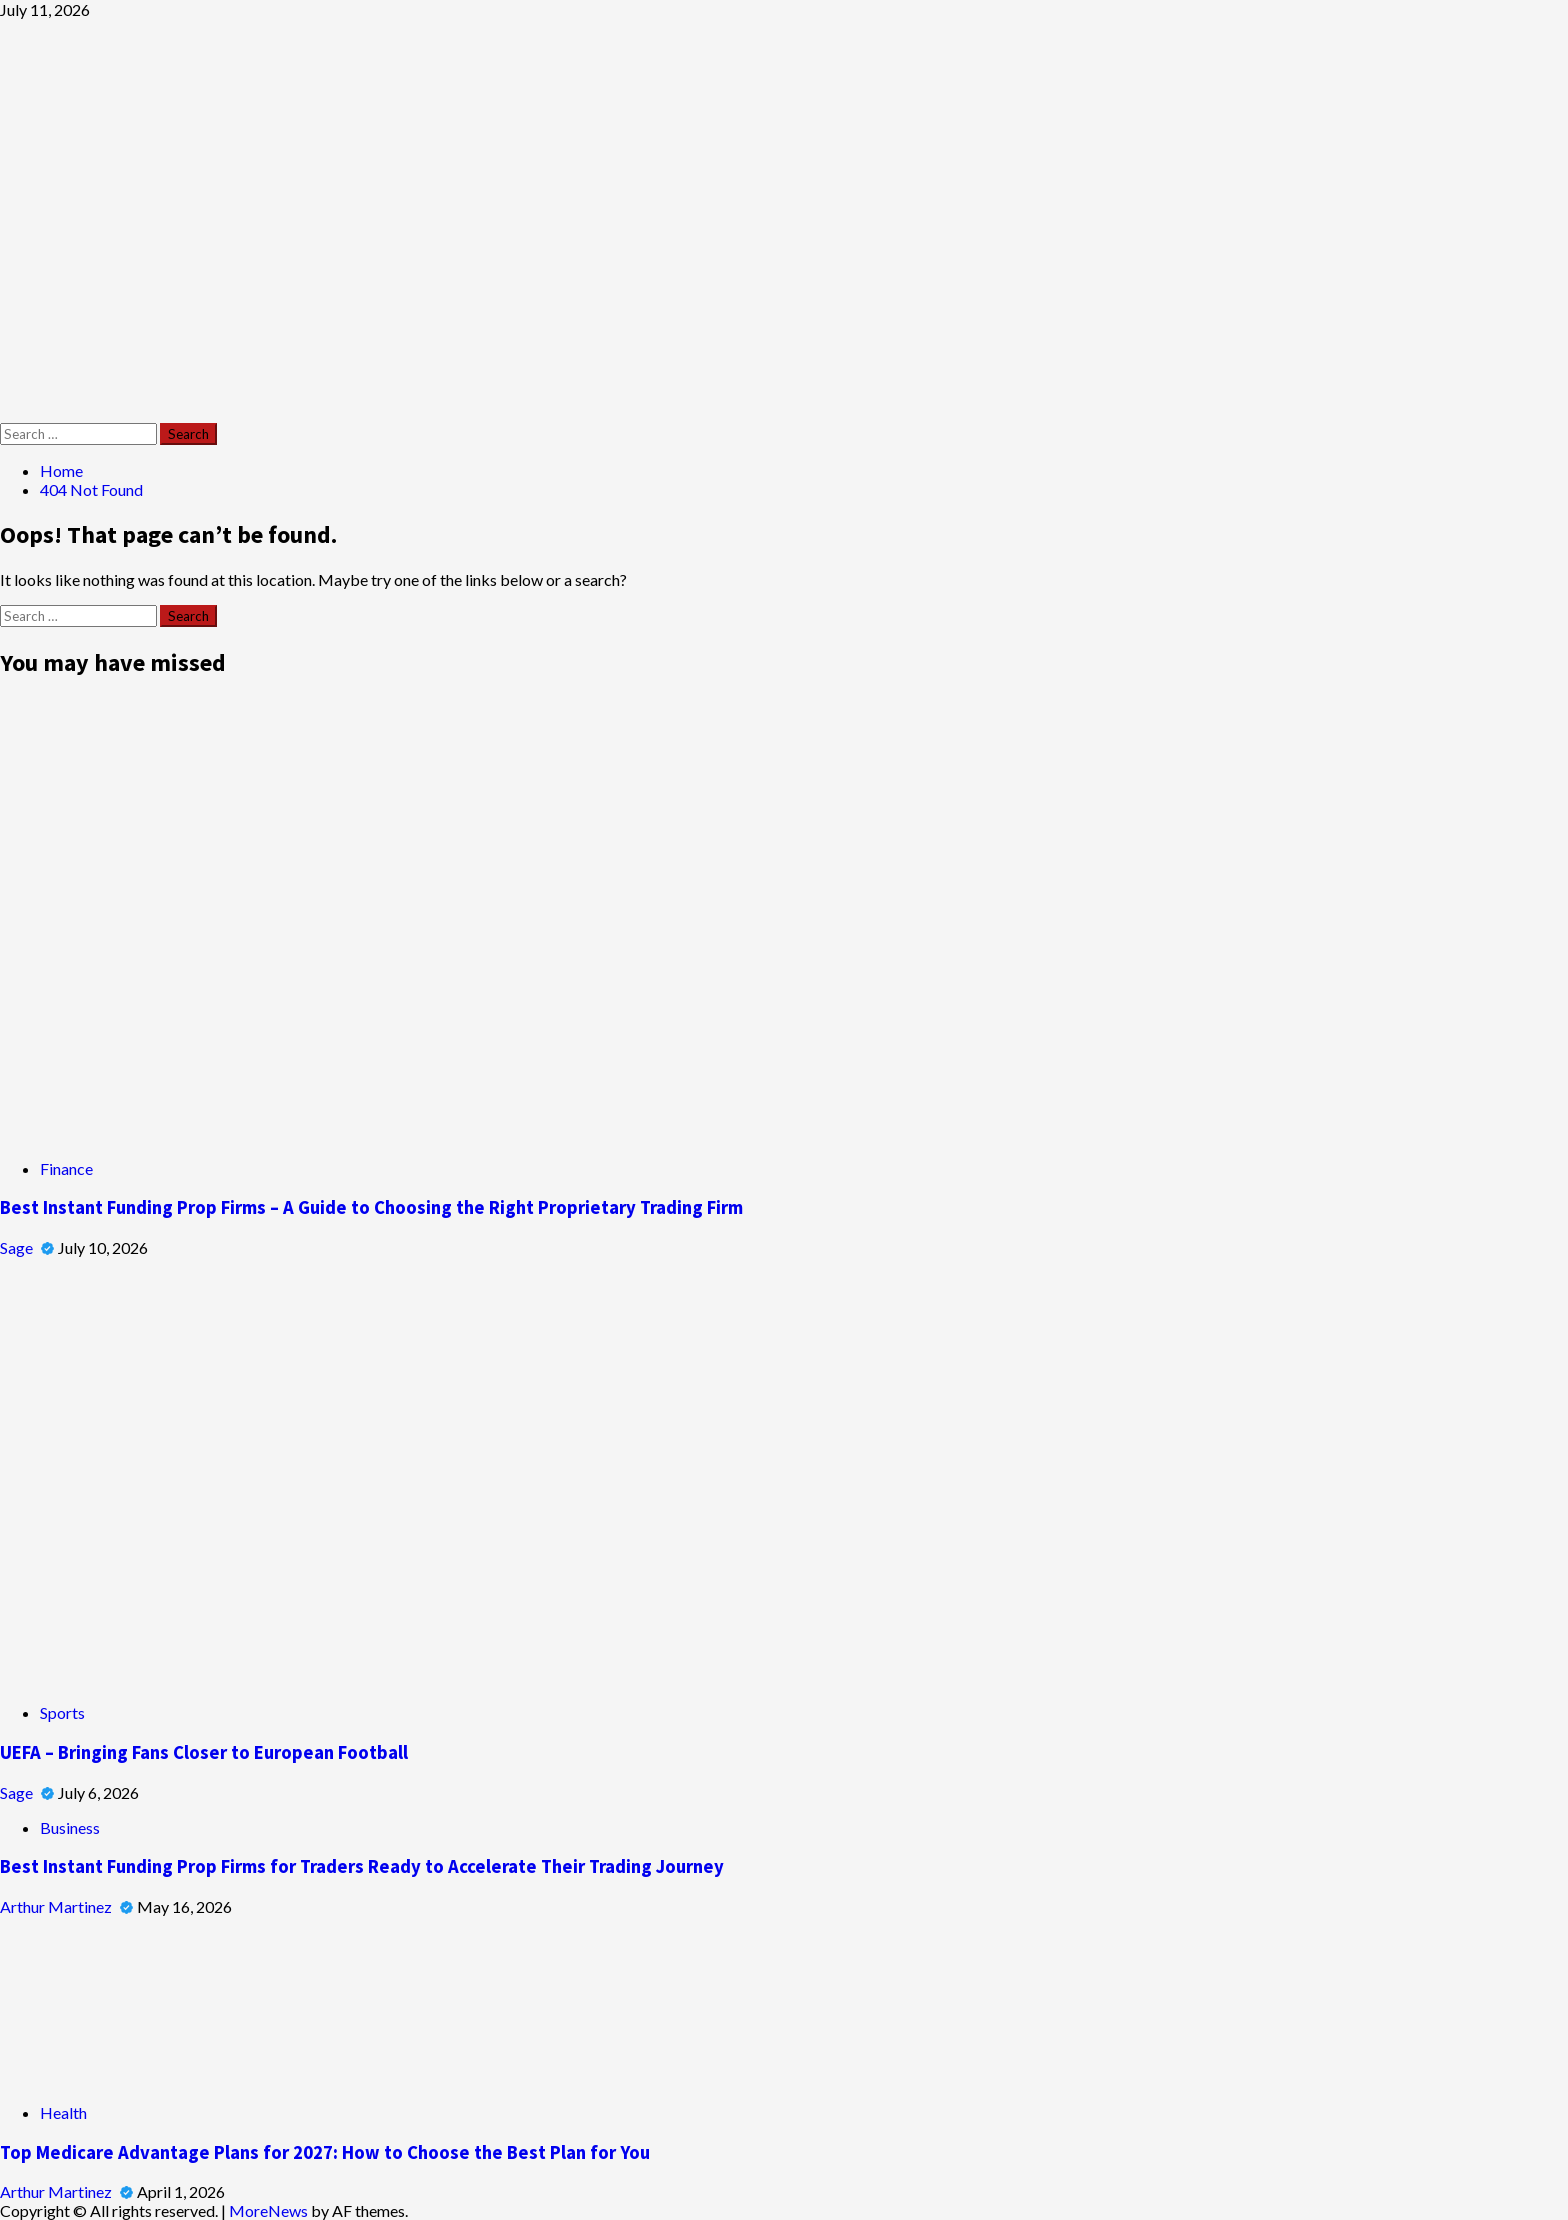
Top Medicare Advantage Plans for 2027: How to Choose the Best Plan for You (325, 2152)
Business (70, 1827)
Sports (62, 1712)
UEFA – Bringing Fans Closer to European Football (204, 1752)
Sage (18, 1247)
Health (63, 2112)
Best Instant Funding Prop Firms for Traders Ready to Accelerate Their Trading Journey (362, 1866)
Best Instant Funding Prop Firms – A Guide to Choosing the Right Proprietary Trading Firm (371, 1207)
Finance (66, 1168)
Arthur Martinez (57, 1906)
